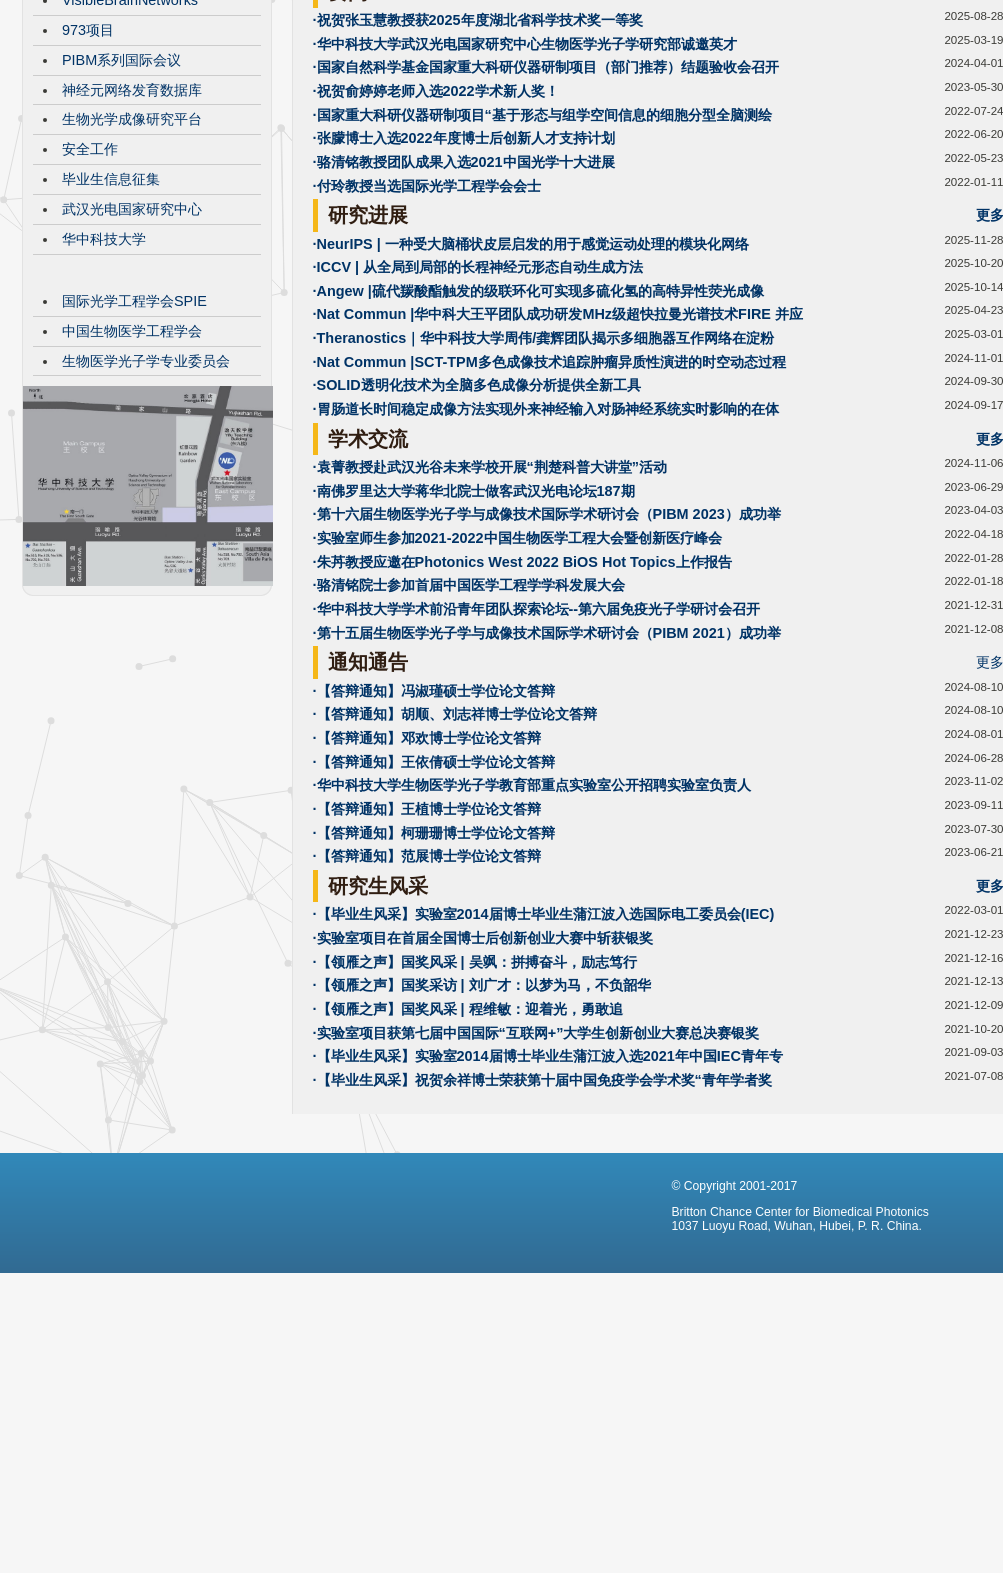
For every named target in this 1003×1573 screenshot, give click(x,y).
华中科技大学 (104, 389)
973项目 (88, 180)
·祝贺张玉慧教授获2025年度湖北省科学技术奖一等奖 (478, 170)
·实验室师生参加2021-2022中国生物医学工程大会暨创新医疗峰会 (517, 688)
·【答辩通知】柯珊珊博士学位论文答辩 (434, 983)
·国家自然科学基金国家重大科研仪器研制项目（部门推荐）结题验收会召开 (546, 217)
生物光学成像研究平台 (132, 269)
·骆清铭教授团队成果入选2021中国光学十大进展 (464, 312)
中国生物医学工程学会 (132, 481)
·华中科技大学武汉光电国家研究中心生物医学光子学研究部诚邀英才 (525, 194)
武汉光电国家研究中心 (132, 359)
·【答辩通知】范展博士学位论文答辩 (427, 1006)
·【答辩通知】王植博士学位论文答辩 (427, 959)
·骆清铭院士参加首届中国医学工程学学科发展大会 (469, 735)
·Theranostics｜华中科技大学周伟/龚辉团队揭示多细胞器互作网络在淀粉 (544, 488)
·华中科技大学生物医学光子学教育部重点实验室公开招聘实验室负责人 (532, 935)
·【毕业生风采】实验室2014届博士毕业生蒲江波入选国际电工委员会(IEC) (544, 1064)
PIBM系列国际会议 (121, 210)
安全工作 (90, 299)
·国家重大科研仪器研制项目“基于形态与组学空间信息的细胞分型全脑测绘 (542, 265)
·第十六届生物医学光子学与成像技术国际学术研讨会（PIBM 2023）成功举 (547, 664)
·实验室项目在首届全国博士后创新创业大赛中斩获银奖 (483, 1088)
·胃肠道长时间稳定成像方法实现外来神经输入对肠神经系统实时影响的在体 (546, 559)
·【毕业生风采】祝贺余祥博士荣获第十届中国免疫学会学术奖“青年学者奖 (542, 1230)
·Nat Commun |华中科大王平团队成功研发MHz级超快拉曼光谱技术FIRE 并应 (558, 464)
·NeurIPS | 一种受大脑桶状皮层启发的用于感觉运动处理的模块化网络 (531, 394)
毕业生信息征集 (111, 329)
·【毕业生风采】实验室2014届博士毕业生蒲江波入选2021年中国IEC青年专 (548, 1206)
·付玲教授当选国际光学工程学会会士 (427, 336)
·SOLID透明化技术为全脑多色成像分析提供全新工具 (477, 535)
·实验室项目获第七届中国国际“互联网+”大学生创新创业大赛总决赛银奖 (536, 1183)
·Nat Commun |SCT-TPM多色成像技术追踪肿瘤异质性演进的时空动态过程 (549, 512)
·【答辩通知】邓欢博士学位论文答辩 (427, 888)
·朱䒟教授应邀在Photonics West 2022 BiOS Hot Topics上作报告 (522, 712)
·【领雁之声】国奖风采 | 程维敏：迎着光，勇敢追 (468, 1159)
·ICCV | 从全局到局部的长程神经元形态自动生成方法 (478, 417)
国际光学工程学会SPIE (134, 451)
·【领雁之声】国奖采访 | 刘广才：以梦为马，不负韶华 (482, 1135)
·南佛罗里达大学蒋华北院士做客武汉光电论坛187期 (474, 641)
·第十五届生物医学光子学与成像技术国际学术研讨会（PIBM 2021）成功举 (547, 783)
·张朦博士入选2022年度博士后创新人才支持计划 (464, 288)
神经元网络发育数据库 (132, 240)
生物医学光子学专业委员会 (146, 511)
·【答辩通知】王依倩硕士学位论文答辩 (434, 912)
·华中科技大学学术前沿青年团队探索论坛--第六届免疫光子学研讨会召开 (537, 759)
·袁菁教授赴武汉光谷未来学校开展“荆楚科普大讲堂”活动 (490, 617)
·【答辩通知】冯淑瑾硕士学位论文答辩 (434, 841)
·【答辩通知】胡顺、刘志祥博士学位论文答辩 (455, 864)
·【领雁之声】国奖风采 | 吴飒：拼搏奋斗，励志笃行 (475, 1112)
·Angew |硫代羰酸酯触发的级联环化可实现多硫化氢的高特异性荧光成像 (538, 441)
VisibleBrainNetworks (130, 150)
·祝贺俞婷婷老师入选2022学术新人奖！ (436, 241)
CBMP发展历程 (111, 120)
